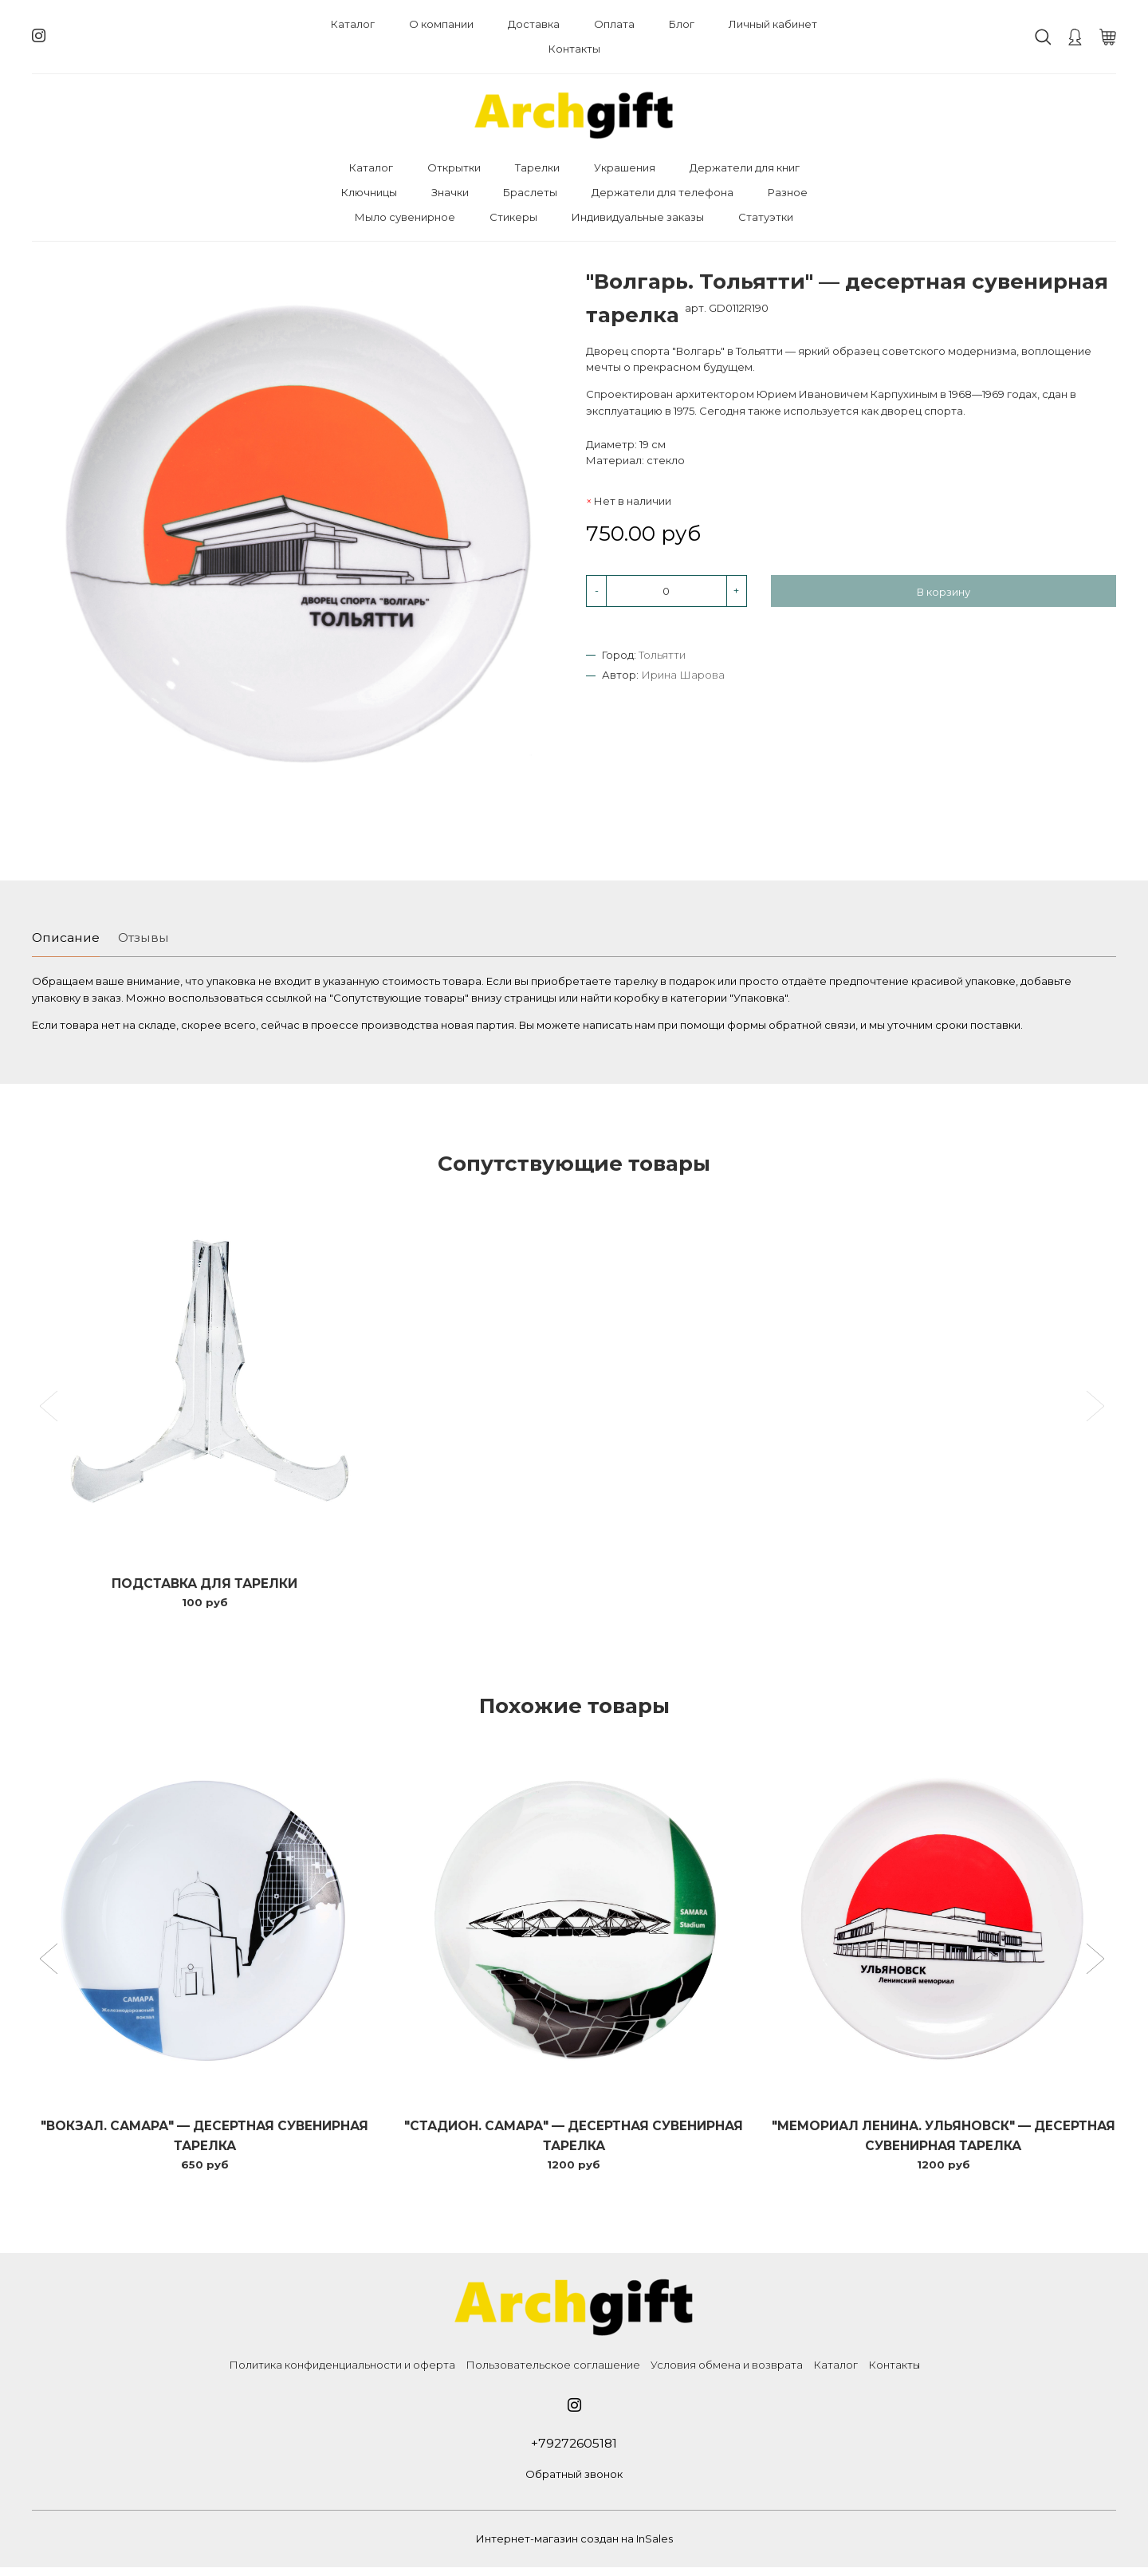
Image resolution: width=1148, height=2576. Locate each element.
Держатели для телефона (662, 192)
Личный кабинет (773, 24)
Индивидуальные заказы (638, 217)
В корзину (943, 591)
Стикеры (513, 217)
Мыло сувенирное (405, 217)
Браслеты (530, 192)
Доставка (534, 24)
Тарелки (537, 167)
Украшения (624, 167)
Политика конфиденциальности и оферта (342, 2371)
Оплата (614, 24)
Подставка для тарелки (205, 1586)
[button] (50, 1965)
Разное (788, 192)
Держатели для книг (745, 167)
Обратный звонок (574, 2482)
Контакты (574, 48)
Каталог (353, 24)
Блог (681, 24)
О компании (441, 24)
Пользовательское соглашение (553, 2371)
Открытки (454, 167)
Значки (450, 192)
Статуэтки (765, 217)
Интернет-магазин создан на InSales (574, 2547)
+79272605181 (574, 2451)
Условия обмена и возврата (727, 2371)
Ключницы (369, 192)
